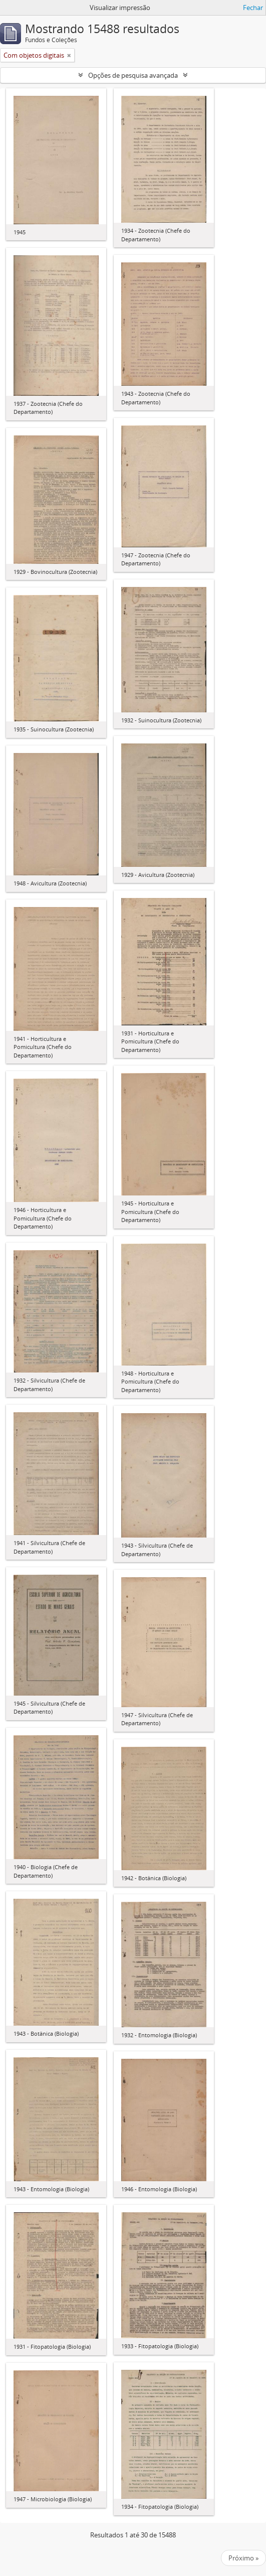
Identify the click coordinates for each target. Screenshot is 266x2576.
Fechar (253, 7)
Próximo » (243, 2557)
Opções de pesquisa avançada (133, 75)
